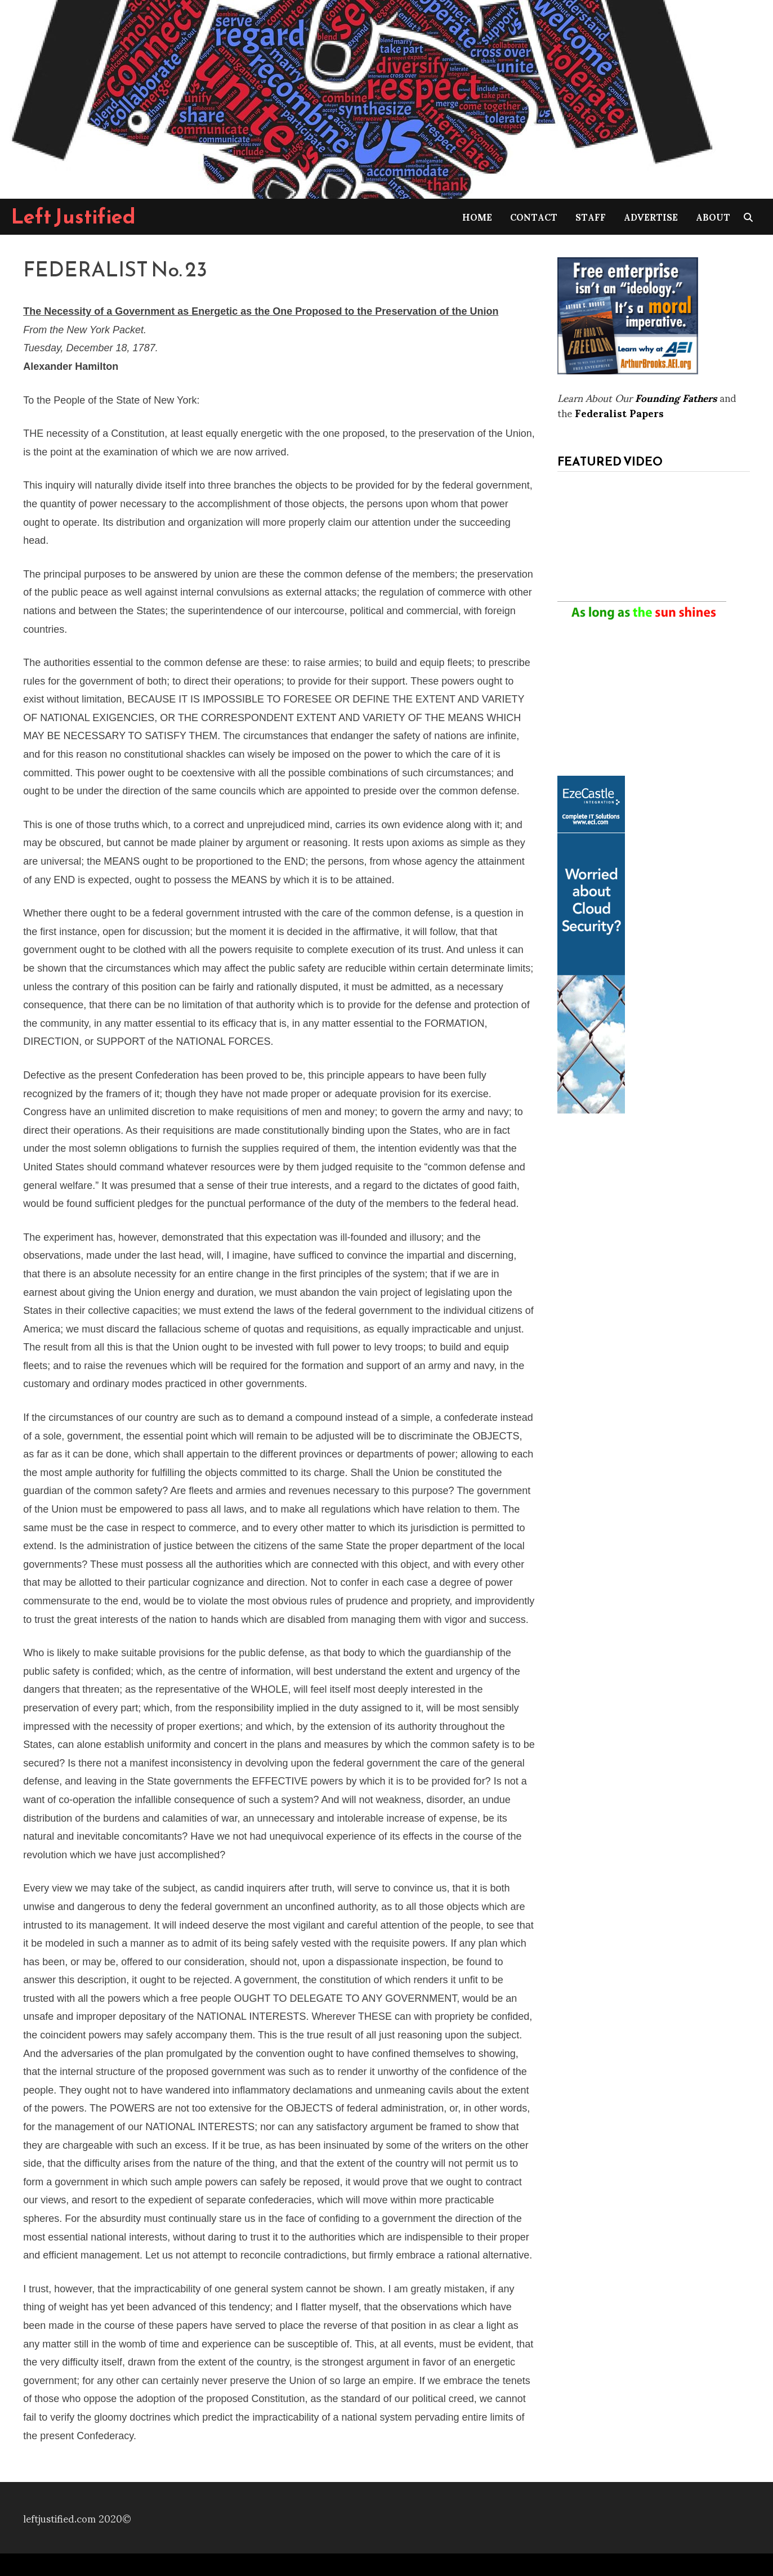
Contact (533, 216)
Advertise (651, 216)
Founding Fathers (676, 397)
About (713, 216)
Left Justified (73, 216)
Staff (590, 216)
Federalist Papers (619, 412)
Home (477, 216)
